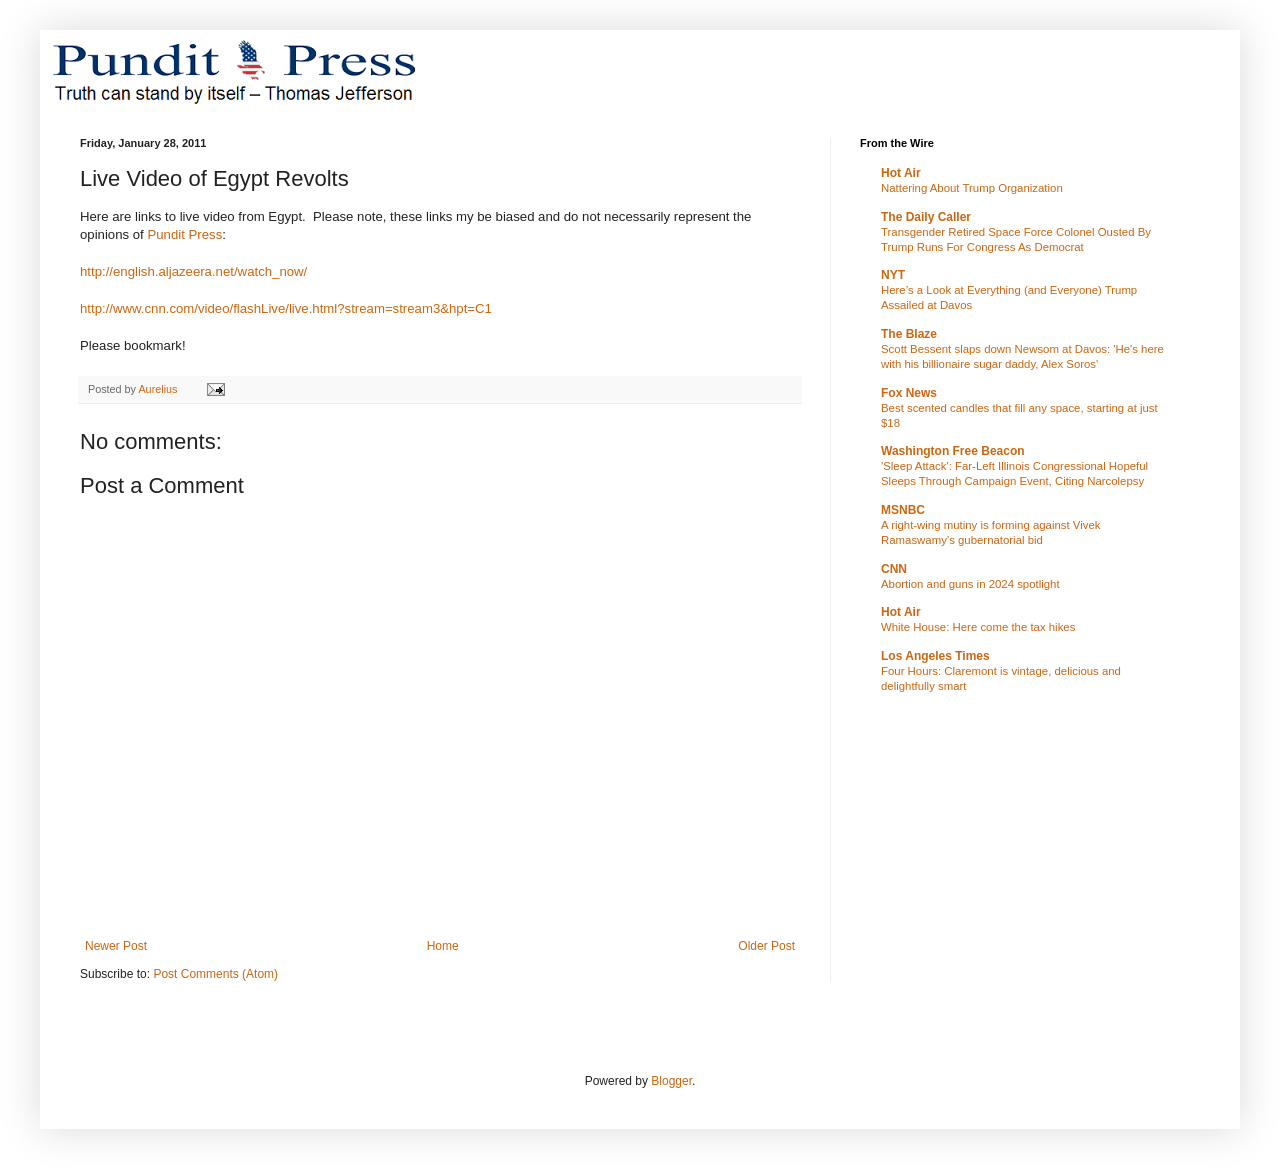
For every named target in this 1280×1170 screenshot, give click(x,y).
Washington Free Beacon (953, 451)
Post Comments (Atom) (215, 974)
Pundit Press (184, 234)
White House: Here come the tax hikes (978, 627)
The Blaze (909, 334)
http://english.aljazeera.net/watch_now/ (193, 271)
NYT (893, 275)
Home (443, 946)
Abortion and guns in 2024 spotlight (970, 584)
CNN (894, 569)
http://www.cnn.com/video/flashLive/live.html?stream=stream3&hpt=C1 (286, 308)
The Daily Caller (926, 217)
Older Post (766, 946)
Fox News (909, 393)
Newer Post (116, 946)
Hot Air (901, 173)
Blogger (671, 1081)
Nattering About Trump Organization (972, 188)
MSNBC (903, 510)
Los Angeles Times (935, 656)
